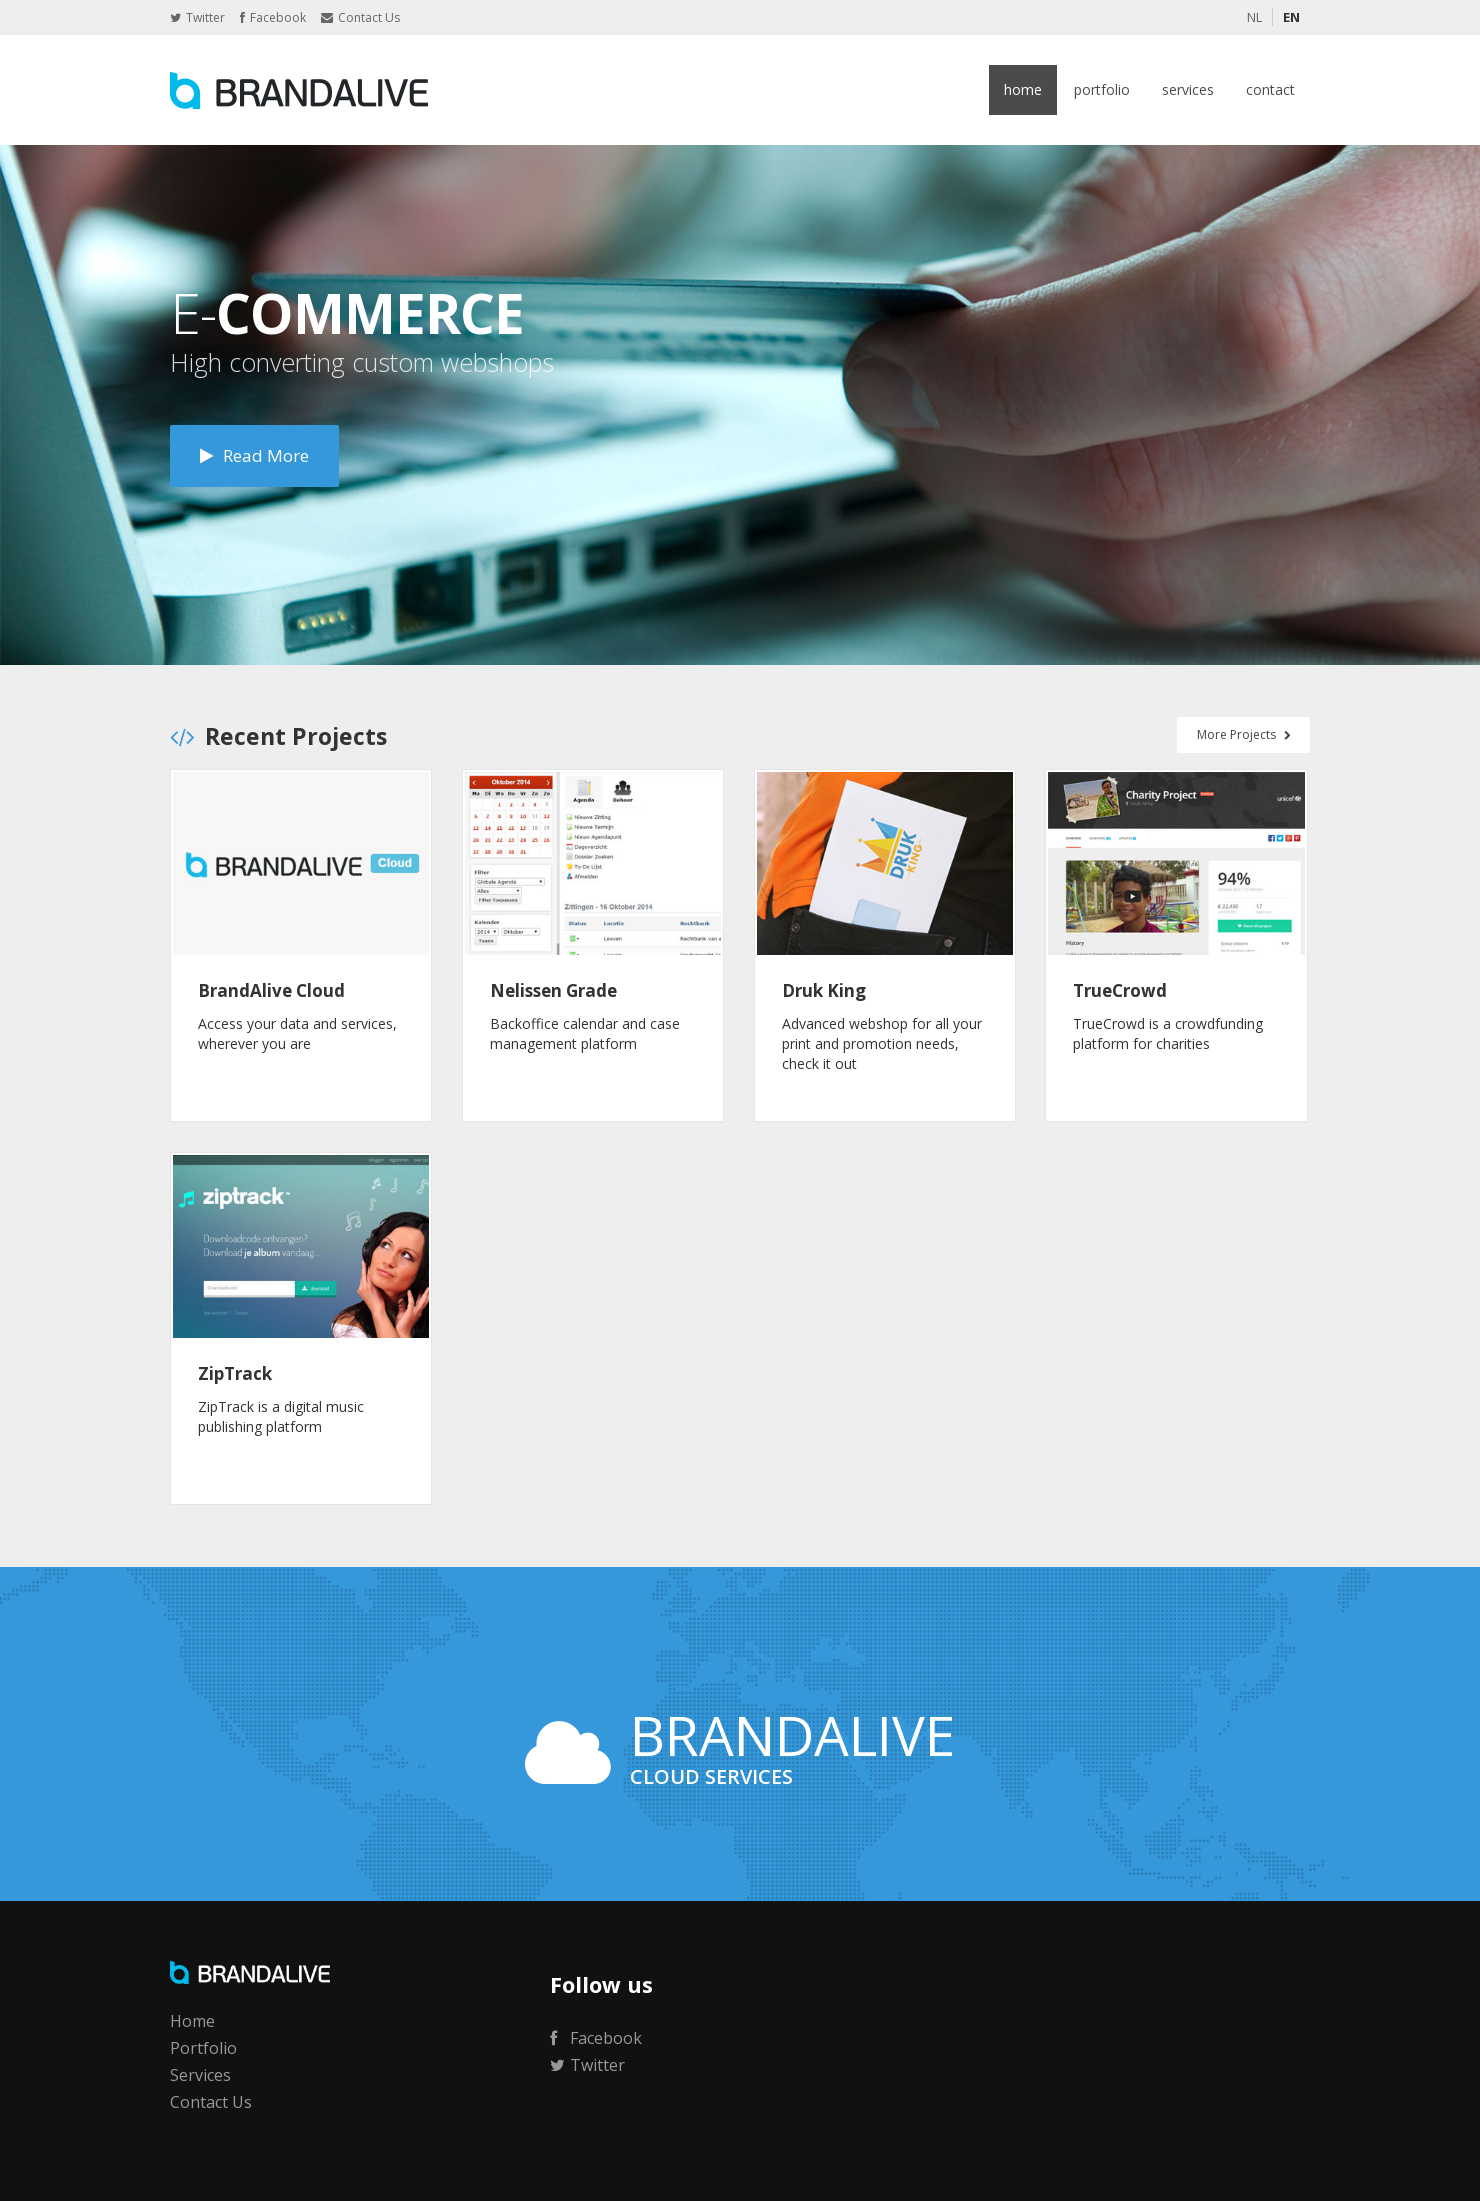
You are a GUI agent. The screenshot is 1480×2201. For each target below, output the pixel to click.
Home (1023, 89)
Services (1188, 89)
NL (1254, 17)
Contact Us (360, 17)
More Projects (1243, 734)
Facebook (273, 17)
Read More (254, 455)
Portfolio (1102, 89)
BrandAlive (299, 90)
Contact (1270, 89)
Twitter (197, 17)
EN (1291, 17)
